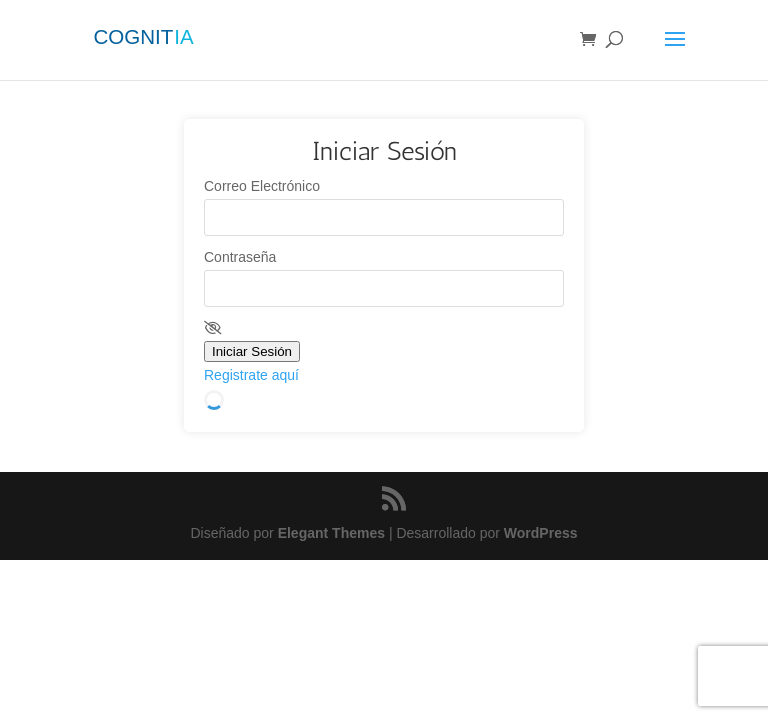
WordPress (541, 533)
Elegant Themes (331, 533)
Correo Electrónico (262, 186)
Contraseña (240, 257)
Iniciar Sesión (252, 351)
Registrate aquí (251, 375)
